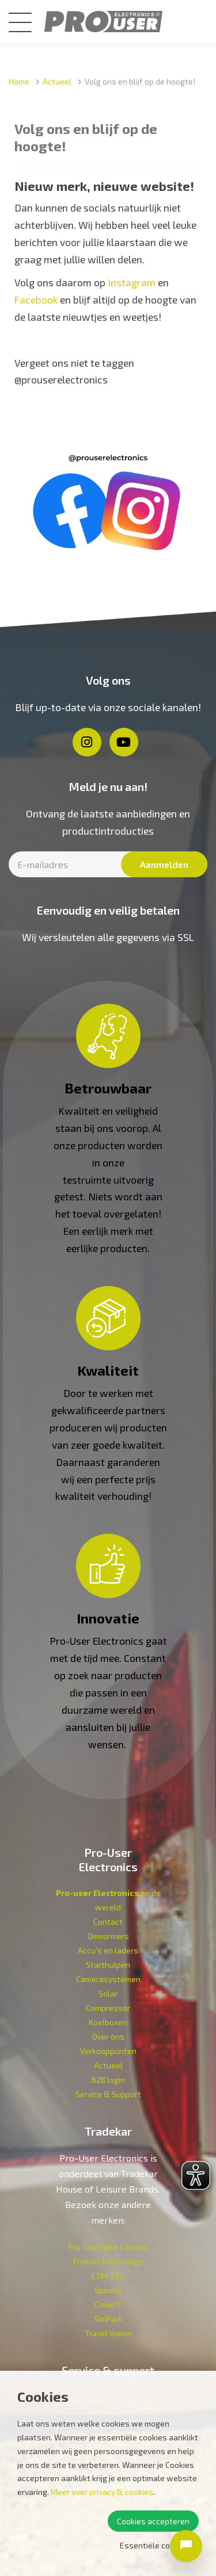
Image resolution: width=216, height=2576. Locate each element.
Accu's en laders (108, 1950)
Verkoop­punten (108, 2051)
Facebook (36, 299)
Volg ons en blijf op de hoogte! (140, 81)
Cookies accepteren (153, 2521)
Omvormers (108, 1936)
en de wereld (108, 1900)
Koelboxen (108, 2022)
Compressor (108, 2008)
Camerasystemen (108, 1979)
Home (19, 81)
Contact (108, 1921)
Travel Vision (108, 2333)
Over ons (108, 2036)
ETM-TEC (108, 2276)
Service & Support (108, 2094)
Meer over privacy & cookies (102, 2492)
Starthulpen (108, 1965)
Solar (108, 1993)
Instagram (132, 282)
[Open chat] (186, 2546)
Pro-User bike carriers (108, 2247)
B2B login (108, 2079)
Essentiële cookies (155, 2545)
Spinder (108, 2290)
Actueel (57, 81)
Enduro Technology (108, 2261)
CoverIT (108, 2304)
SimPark (108, 2319)
